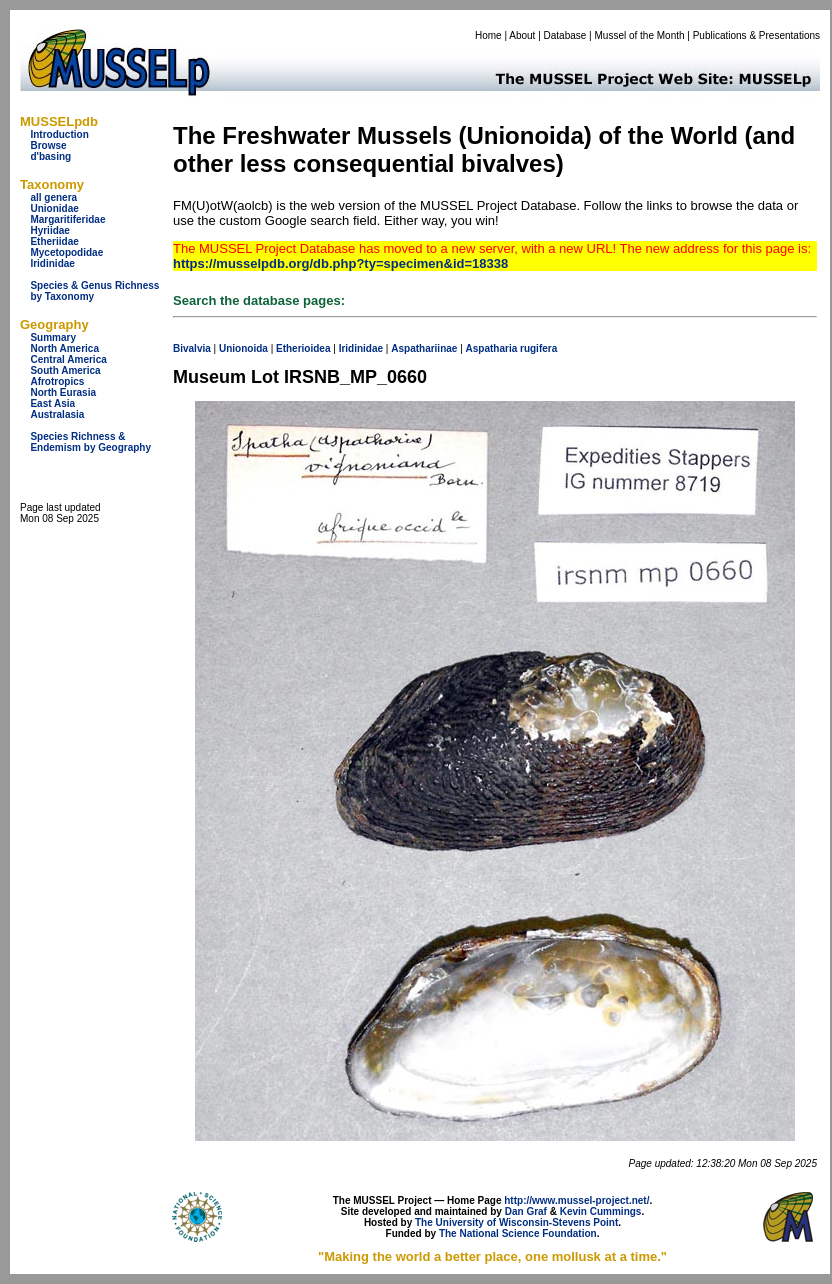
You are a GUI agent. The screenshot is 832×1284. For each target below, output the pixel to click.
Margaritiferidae (67, 219)
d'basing (50, 156)
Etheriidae (54, 241)
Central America (68, 359)
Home (488, 35)
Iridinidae (52, 263)
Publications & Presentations (756, 35)
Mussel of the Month (640, 35)
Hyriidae (49, 230)
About (522, 35)
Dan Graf (526, 1211)
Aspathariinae (424, 348)
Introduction (59, 134)
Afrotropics (57, 381)
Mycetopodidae (66, 252)
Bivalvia (192, 348)
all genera (53, 197)
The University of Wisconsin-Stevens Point (516, 1222)
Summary (53, 337)
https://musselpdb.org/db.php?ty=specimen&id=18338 (340, 263)
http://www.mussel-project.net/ (576, 1200)
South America (65, 370)
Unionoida (243, 348)
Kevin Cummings (601, 1211)
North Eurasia (63, 392)
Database (565, 35)
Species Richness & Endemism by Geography (90, 442)
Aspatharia (492, 348)
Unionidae (54, 208)
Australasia (57, 414)
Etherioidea (303, 348)
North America (64, 348)
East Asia (52, 403)
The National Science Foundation (518, 1233)
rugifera (538, 348)
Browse (48, 145)
